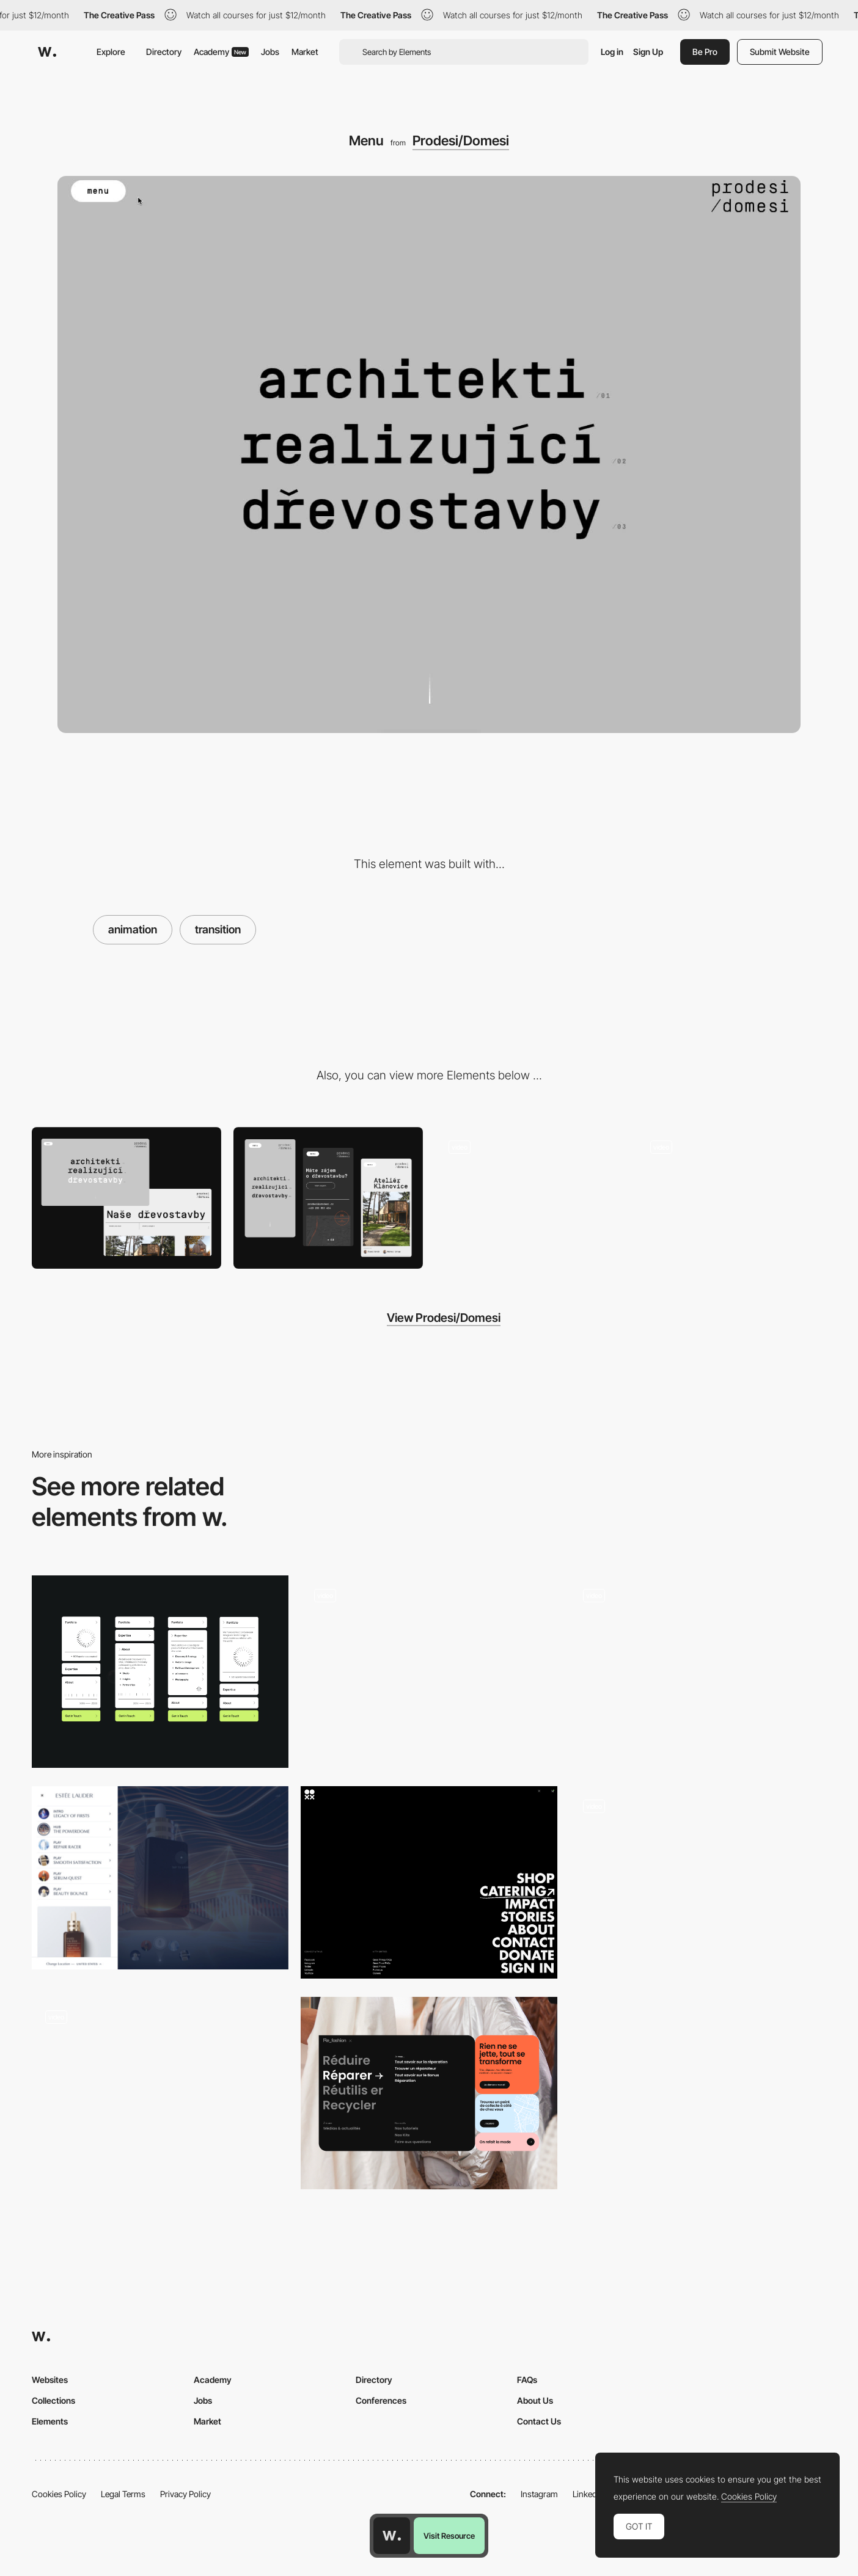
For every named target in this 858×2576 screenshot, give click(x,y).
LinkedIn (588, 2494)
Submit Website (780, 51)
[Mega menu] (429, 2093)
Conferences (381, 2400)
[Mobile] (328, 1198)
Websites (50, 2379)
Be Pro (704, 51)
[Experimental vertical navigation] (160, 1671)
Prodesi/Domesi (461, 140)
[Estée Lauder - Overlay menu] (160, 1877)
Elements (50, 2421)
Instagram (539, 2494)
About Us (535, 2400)
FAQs (527, 2379)
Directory (164, 51)
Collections (53, 2400)
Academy (221, 51)
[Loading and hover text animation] (530, 1198)
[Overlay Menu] (429, 1882)
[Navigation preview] (698, 1667)
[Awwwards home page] (391, 2535)
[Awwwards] (47, 52)
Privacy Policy (185, 2494)
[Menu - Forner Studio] (429, 1671)
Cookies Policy (59, 2494)
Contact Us (539, 2421)
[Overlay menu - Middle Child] (160, 2088)
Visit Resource (449, 2536)
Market (305, 51)
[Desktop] (126, 1198)
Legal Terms (123, 2494)
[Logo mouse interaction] (731, 1198)
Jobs (270, 51)
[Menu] (698, 1882)
